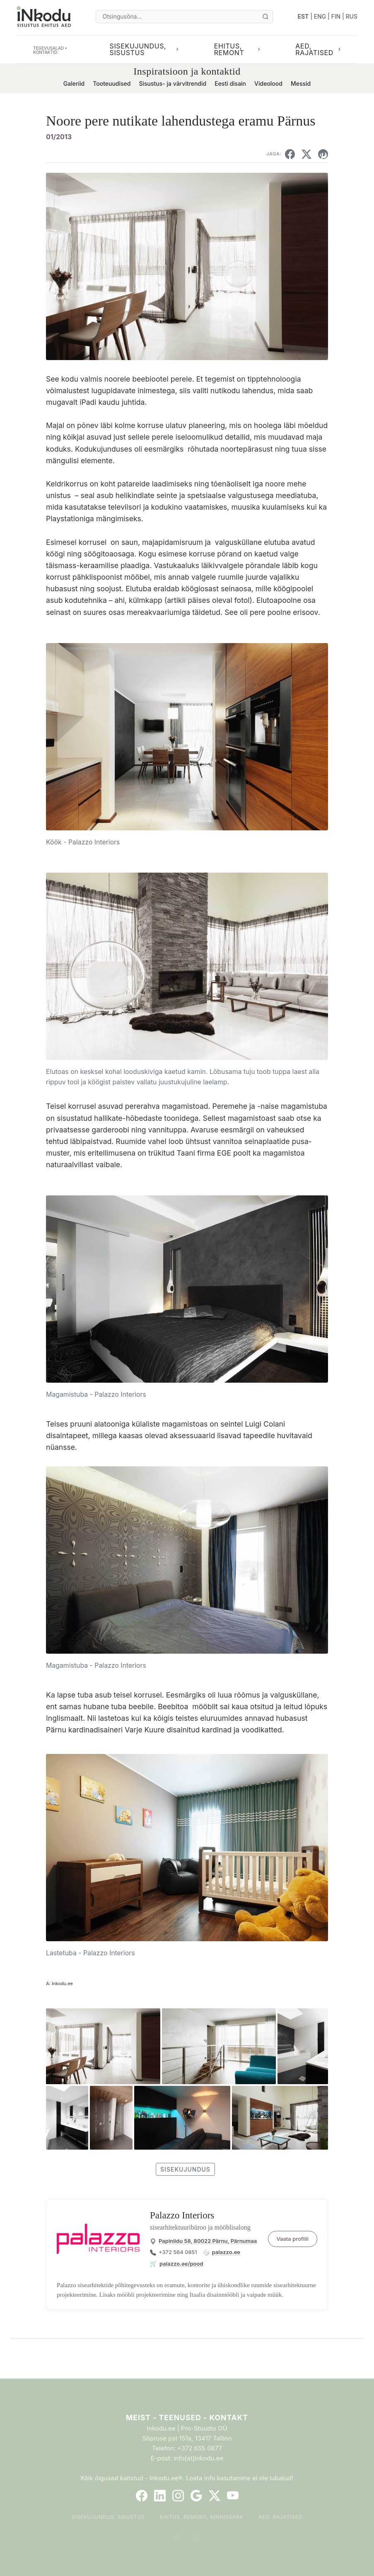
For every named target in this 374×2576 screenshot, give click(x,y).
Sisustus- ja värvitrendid (172, 83)
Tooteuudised (111, 83)
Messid (301, 83)
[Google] (196, 2495)
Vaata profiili (293, 2238)
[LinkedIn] (160, 2495)
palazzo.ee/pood (181, 2263)
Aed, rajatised (280, 2517)
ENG (320, 16)
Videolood (268, 83)
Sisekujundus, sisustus (108, 2517)
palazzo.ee (226, 2252)
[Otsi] (265, 16)
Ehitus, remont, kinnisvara (202, 2517)
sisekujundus (185, 2169)
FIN (336, 16)
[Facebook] (141, 2495)
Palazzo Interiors (182, 2215)
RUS (351, 16)
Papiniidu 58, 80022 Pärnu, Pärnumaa (208, 2240)
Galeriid (73, 83)
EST (303, 16)
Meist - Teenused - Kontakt (187, 2417)
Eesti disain (230, 83)
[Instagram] (178, 2495)
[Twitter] (214, 2495)
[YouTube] (233, 2495)
